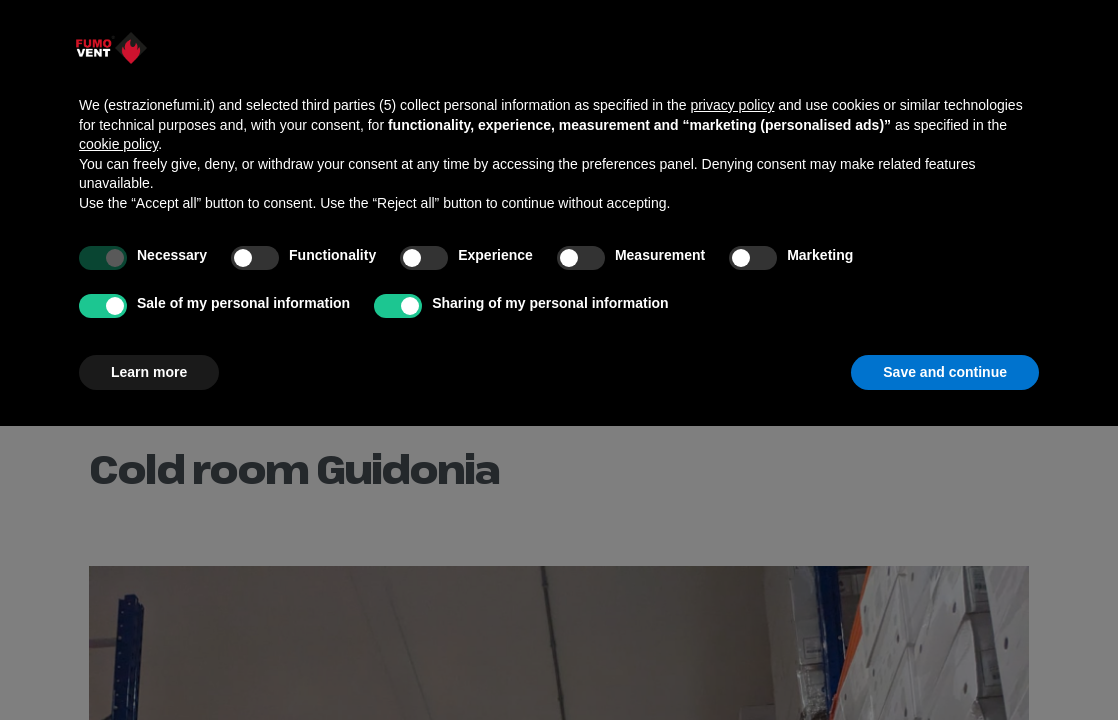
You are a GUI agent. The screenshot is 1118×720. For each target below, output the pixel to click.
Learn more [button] (149, 372)
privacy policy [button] (732, 105)
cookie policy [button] (118, 144)
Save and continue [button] (945, 372)
